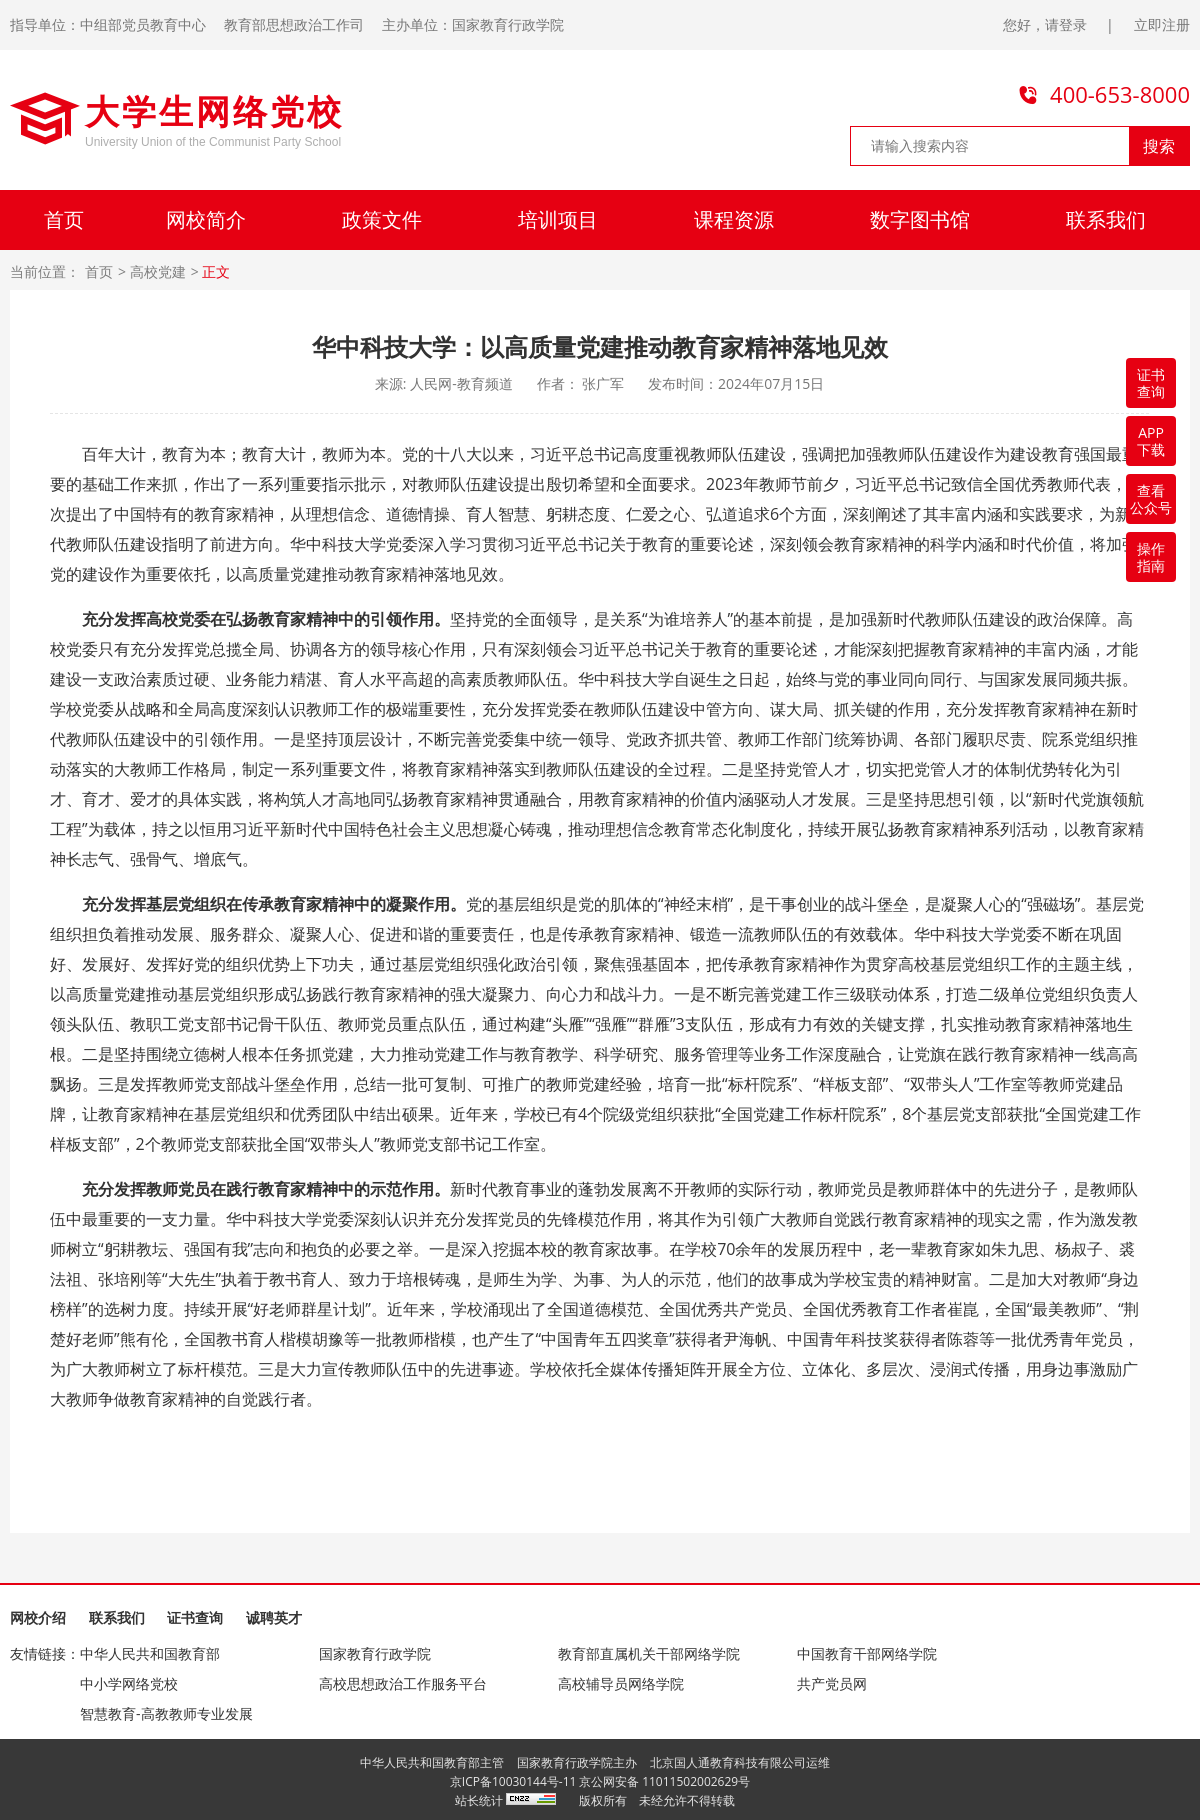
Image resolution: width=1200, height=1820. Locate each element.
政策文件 (382, 219)
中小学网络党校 (129, 1683)
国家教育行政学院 (375, 1653)
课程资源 (734, 219)
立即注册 (1162, 24)
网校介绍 (38, 1617)
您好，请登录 (1045, 24)
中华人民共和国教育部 (150, 1653)
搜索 (1159, 146)
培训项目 (558, 219)
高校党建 (158, 272)
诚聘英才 (274, 1617)
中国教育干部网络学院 (867, 1653)
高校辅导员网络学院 (621, 1683)
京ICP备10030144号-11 (513, 1781)
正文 (216, 272)
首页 (64, 219)
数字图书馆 (920, 219)
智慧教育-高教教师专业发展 (166, 1713)
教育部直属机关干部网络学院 (649, 1653)
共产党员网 (832, 1683)
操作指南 (1151, 557)
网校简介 (206, 219)
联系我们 (1106, 219)
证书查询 (195, 1617)
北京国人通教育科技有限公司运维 (740, 1762)
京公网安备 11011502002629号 (664, 1781)
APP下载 (1151, 441)
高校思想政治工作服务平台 (403, 1683)
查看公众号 (1151, 499)
